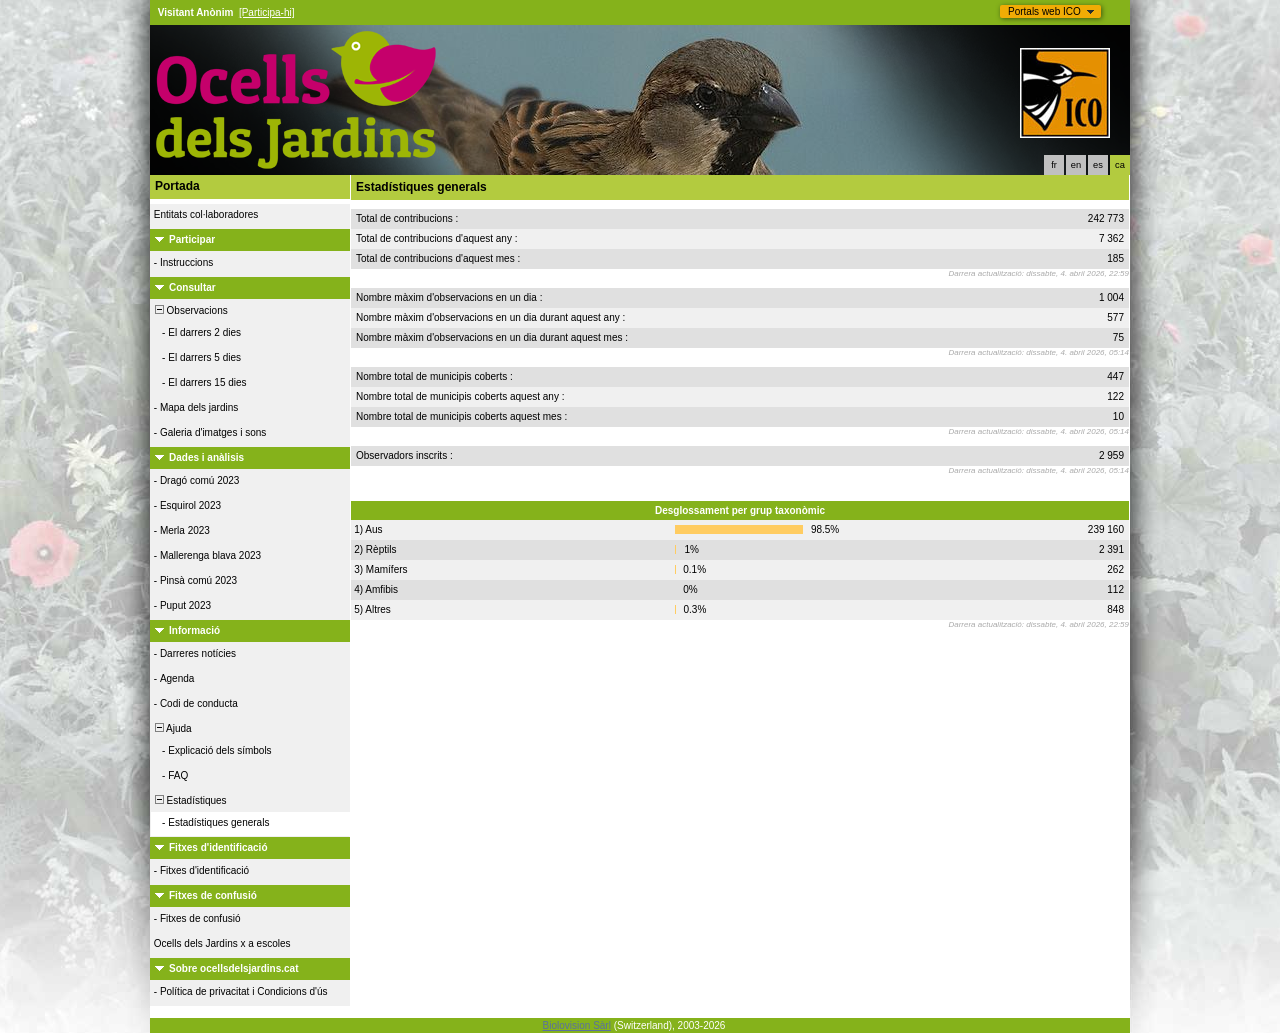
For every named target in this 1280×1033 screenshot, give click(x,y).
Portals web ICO (1044, 11)
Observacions (190, 310)
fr (1054, 165)
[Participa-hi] (267, 12)
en (1076, 165)
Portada (177, 186)
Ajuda (172, 728)
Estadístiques (189, 800)
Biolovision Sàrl (577, 1025)
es (1098, 165)
